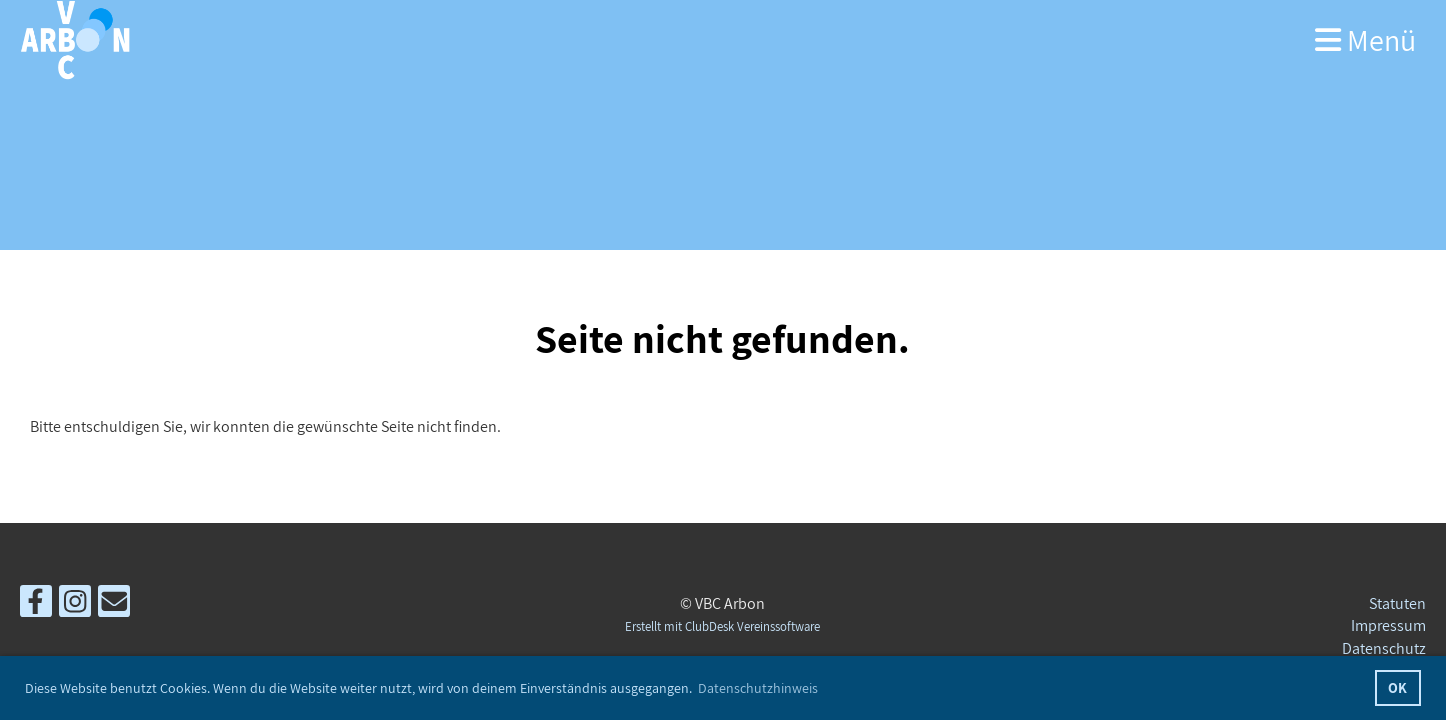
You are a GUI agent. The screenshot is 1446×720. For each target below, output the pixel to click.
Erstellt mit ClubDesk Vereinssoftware (722, 626)
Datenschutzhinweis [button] (758, 688)
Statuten (1397, 603)
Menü (1365, 40)
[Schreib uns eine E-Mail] (114, 605)
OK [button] (1397, 687)
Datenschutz (1384, 648)
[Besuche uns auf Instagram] (75, 605)
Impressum (1388, 625)
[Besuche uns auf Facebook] (36, 605)
